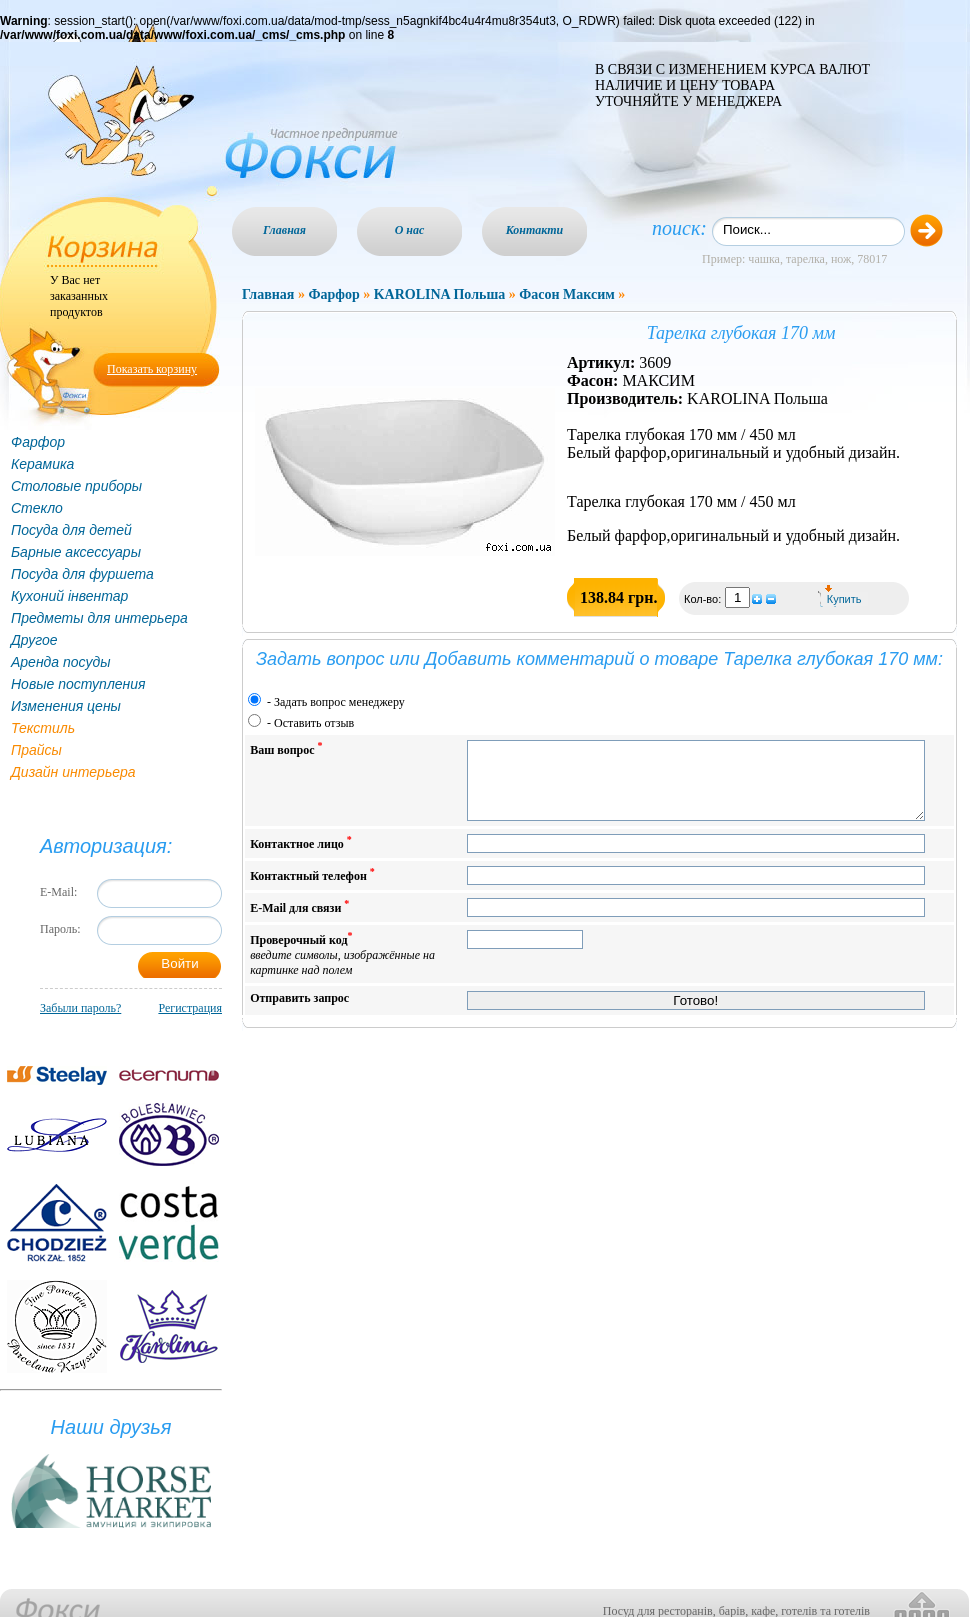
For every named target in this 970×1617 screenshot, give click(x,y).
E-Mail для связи (299, 921)
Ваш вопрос (286, 748)
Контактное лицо (301, 857)
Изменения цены (66, 706)
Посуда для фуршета (82, 574)
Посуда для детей (71, 530)
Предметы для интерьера (99, 618)
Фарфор (38, 442)
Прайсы (36, 750)
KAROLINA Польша (440, 294)
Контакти (535, 230)
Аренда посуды (60, 662)
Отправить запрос (299, 1013)
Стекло (37, 508)
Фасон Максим (567, 294)
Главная (284, 230)
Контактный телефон (312, 889)
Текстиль (43, 728)
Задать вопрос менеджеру (339, 702)
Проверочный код (342, 968)
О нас (410, 230)
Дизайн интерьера (73, 772)
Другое (34, 640)
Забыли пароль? (80, 1008)
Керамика (42, 464)
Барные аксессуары (76, 552)
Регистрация (190, 1008)
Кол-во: (704, 599)
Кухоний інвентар (69, 596)
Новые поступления (78, 684)
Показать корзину (152, 369)
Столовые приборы (76, 486)
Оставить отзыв (314, 723)
